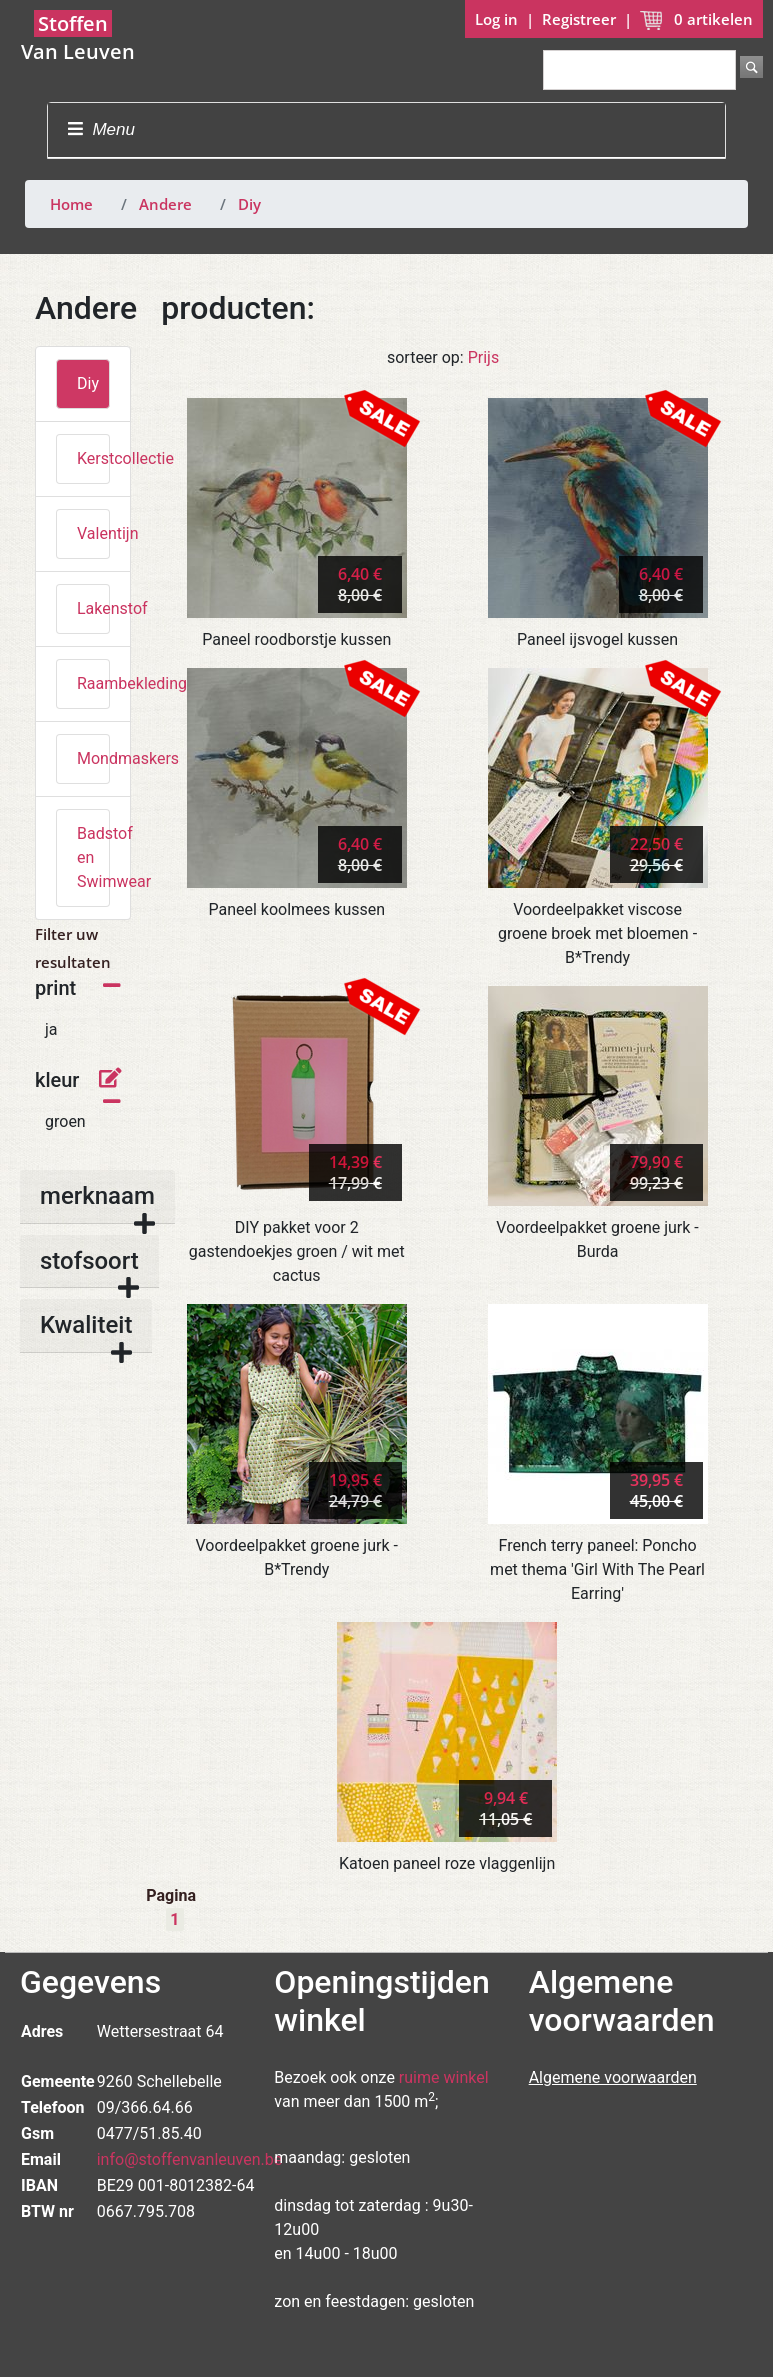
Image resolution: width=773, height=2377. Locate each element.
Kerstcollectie (93, 458)
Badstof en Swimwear (93, 857)
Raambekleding (93, 683)
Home (71, 204)
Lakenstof (93, 608)
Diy (249, 204)
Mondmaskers (93, 758)
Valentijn (93, 533)
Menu (101, 129)
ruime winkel (444, 2077)
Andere (165, 204)
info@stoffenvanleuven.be (190, 2159)
